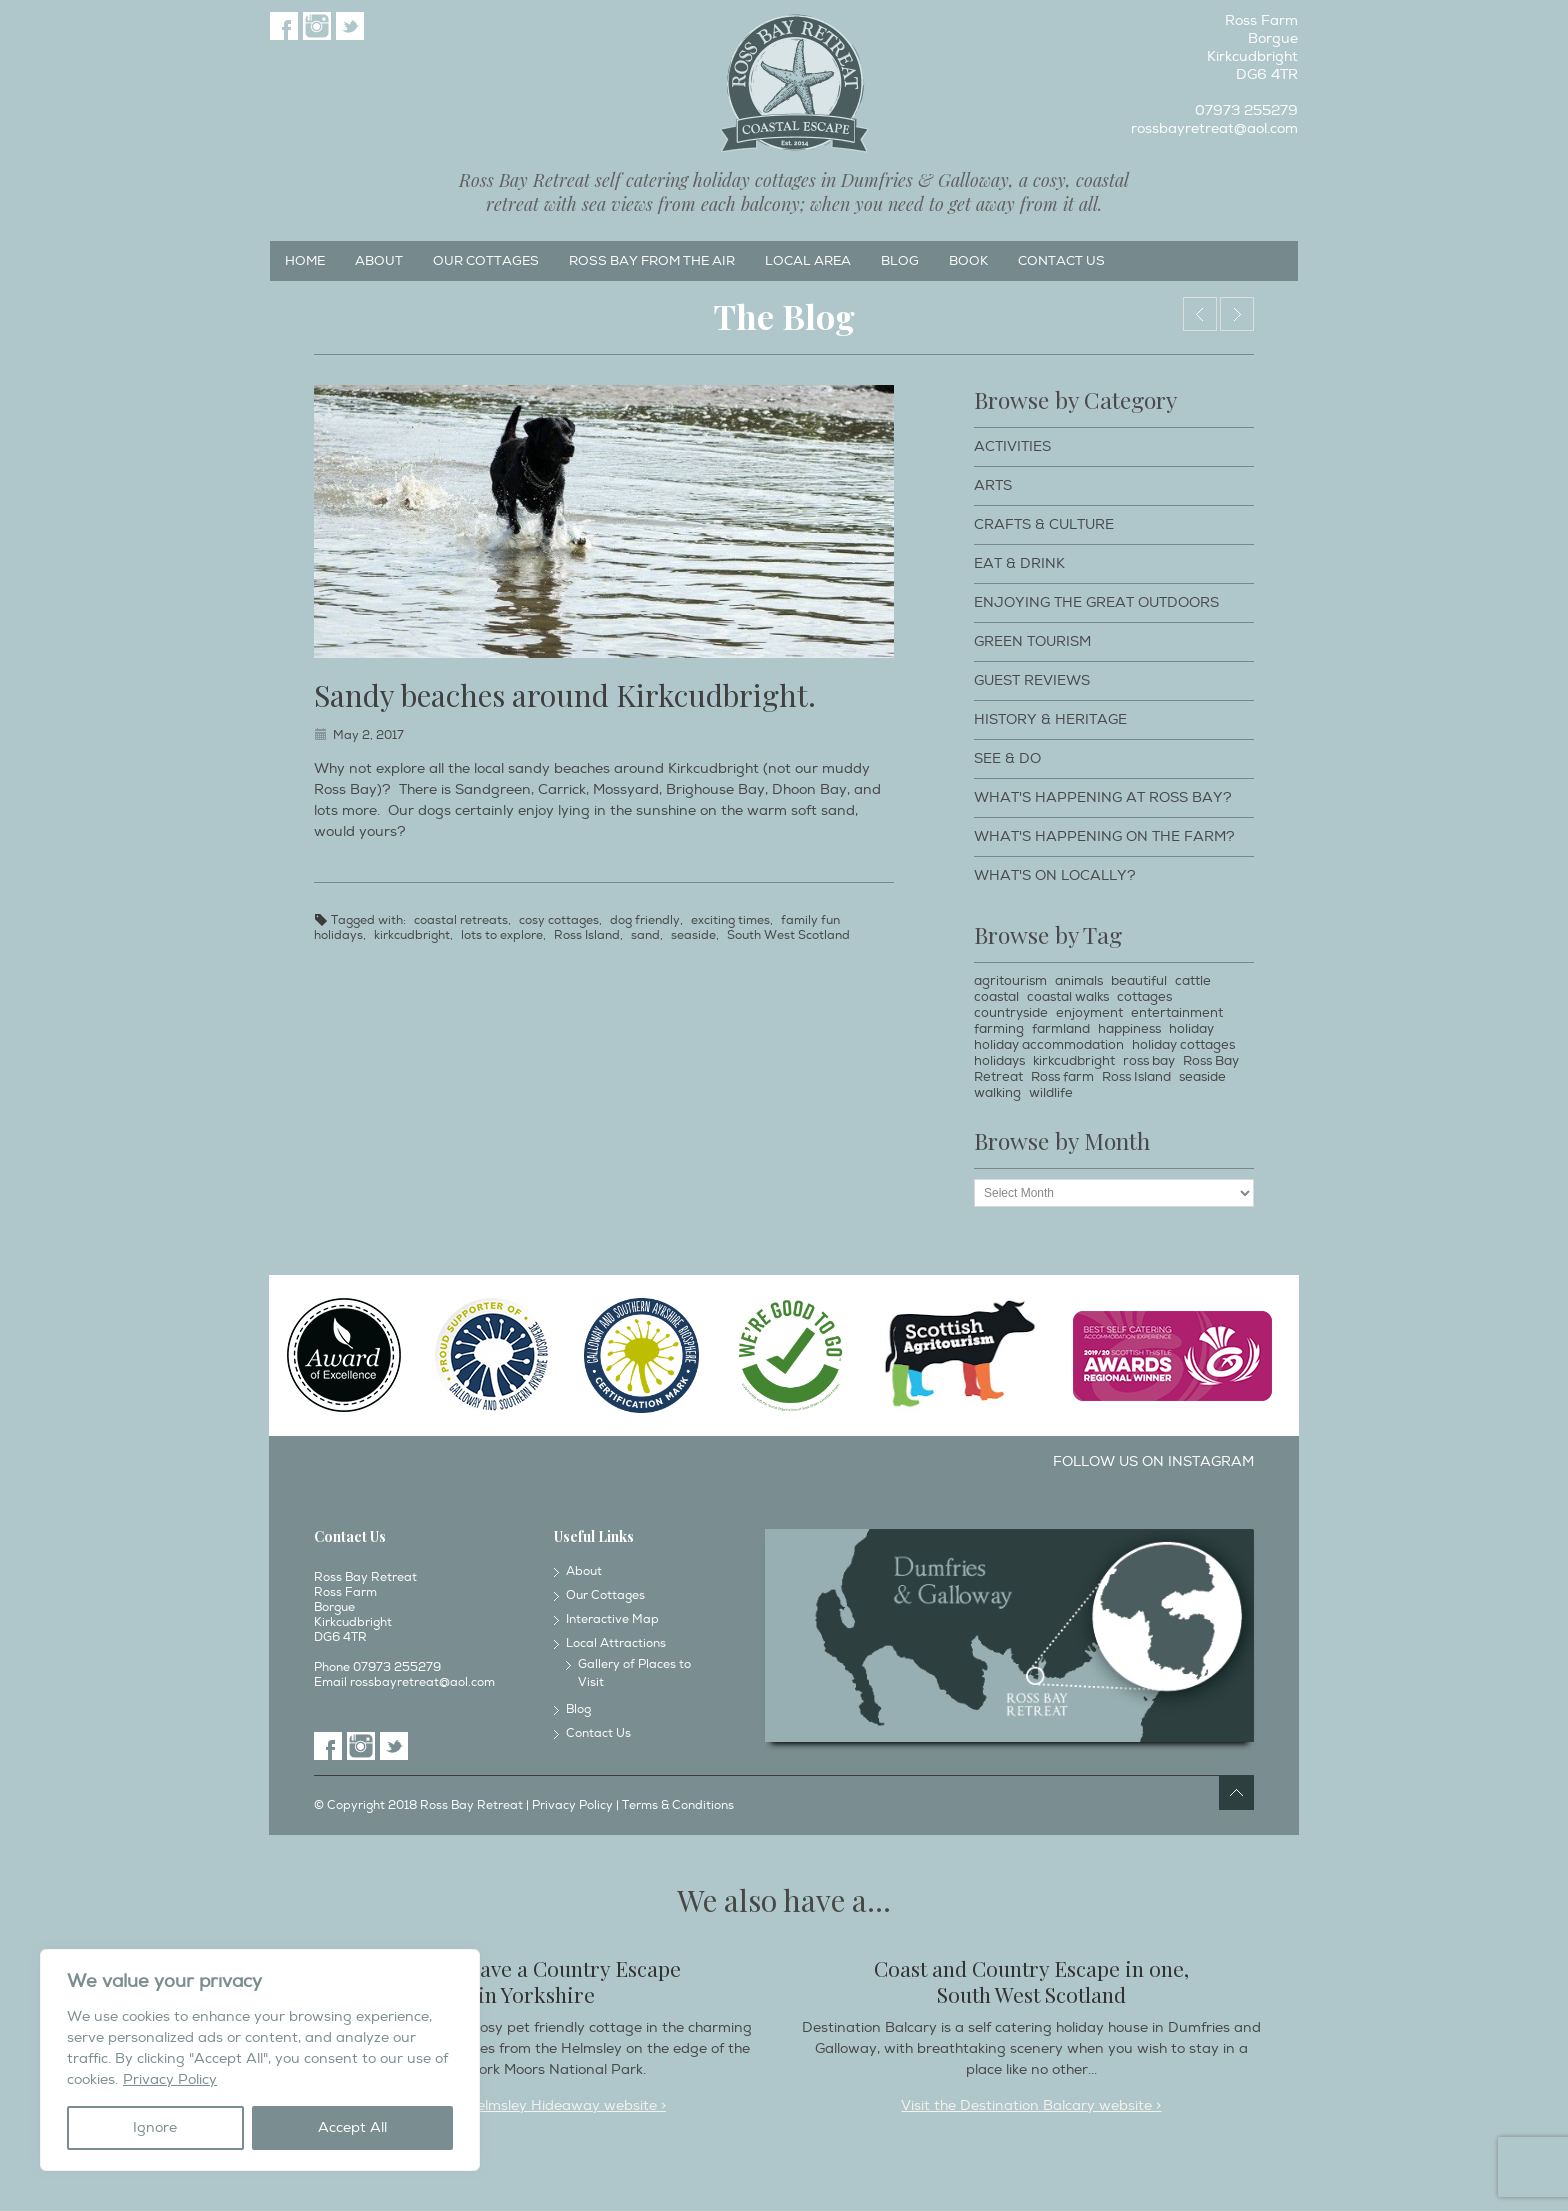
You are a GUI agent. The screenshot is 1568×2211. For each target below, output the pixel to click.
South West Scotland (788, 935)
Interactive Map (612, 1619)
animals (1079, 981)
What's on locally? (1055, 875)
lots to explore (502, 935)
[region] (260, 2060)
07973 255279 (1246, 110)
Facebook (284, 26)
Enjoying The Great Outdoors (1096, 602)
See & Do (1007, 758)
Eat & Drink (1019, 563)
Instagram (317, 26)
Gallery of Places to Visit (634, 1673)
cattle (1193, 981)
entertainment (1177, 1013)
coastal (996, 997)
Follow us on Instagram (1153, 1461)
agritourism (1010, 981)
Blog (900, 261)
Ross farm (1062, 1077)
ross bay (1149, 1061)
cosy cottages (559, 920)
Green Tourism (1032, 641)
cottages (1144, 997)
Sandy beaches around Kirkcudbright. (565, 695)
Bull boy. (1237, 314)
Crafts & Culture (1044, 524)
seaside (693, 935)
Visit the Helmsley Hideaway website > (536, 2105)
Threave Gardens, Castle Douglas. (1200, 314)
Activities (1012, 446)
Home (305, 261)
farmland (1061, 1029)
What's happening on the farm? (1104, 836)
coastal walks (1068, 997)
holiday (1191, 1029)
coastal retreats (461, 920)
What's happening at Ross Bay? (1103, 797)
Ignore (155, 2127)
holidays (999, 1061)
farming (999, 1029)
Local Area (808, 261)
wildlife (1051, 1093)
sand (645, 935)
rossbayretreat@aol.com (1214, 128)
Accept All (352, 2127)
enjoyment (1089, 1013)
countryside (1011, 1013)
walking (997, 1093)
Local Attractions (616, 1643)
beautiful (1139, 981)
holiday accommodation (1049, 1045)
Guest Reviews (1032, 680)
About (379, 261)
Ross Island (587, 935)
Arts (993, 485)
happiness (1129, 1029)
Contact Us (1061, 261)
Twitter (350, 26)
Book (968, 261)
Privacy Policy (170, 2079)
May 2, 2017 (368, 735)
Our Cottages (486, 261)
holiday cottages (1183, 1045)
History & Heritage (1050, 719)
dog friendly (645, 920)
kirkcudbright (412, 935)
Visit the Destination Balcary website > (1031, 2105)
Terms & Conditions (678, 1805)
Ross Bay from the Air (652, 261)
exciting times (730, 920)
